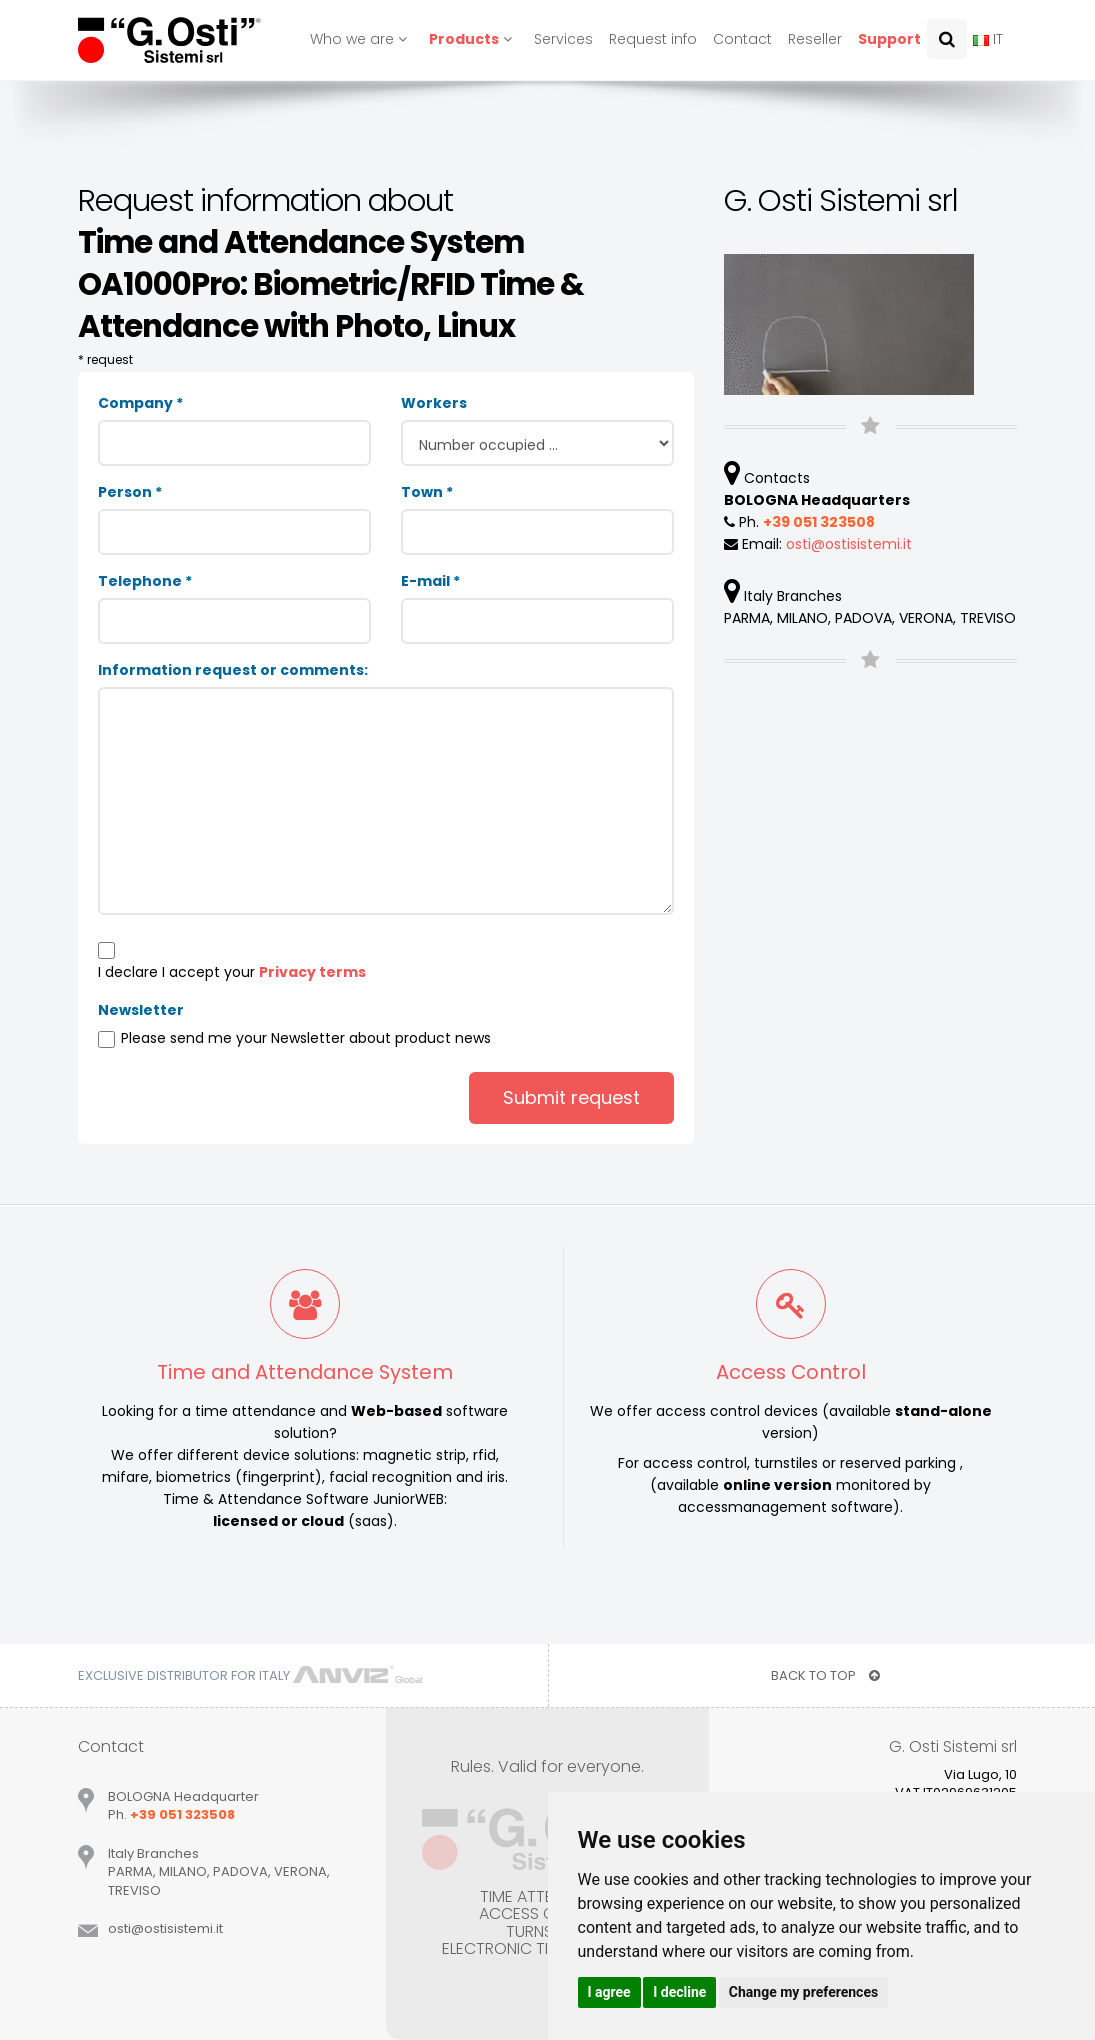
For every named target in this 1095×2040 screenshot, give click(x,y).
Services (563, 39)
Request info (653, 39)
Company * (140, 403)
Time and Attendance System (305, 1372)
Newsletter (141, 1010)
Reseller (815, 39)
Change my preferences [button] (803, 1992)
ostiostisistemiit (849, 544)
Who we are (361, 39)
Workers (434, 403)
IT (988, 39)
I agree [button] (609, 1992)
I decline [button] (679, 1992)
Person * (130, 492)
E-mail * (430, 581)
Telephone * (145, 581)
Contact (742, 39)
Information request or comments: (233, 670)
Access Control (791, 1372)
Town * (427, 492)
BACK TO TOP (825, 1675)
